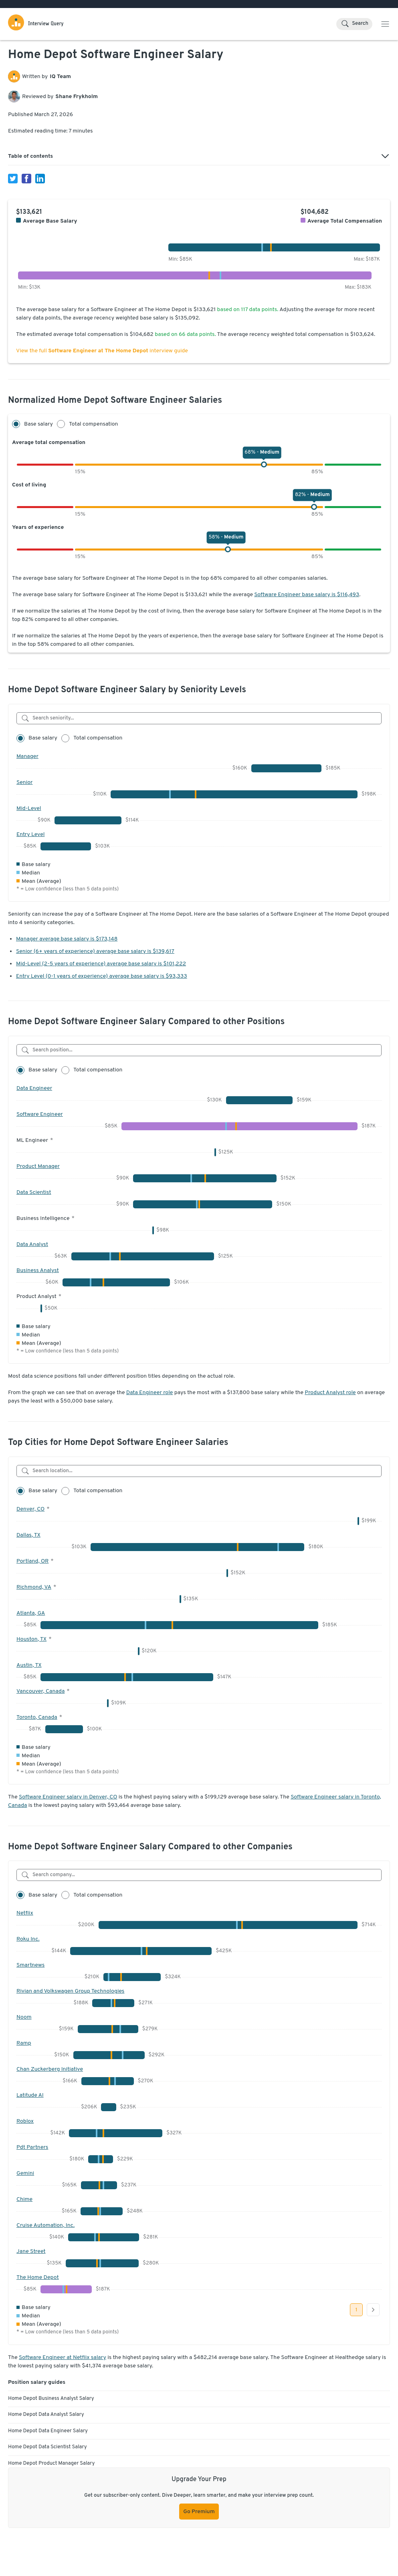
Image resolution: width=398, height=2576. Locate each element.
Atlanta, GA (30, 1613)
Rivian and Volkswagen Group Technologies (70, 1991)
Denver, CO (30, 1509)
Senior (24, 782)
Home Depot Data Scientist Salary (47, 2447)
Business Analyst (37, 1270)
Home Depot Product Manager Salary (51, 2463)
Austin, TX (29, 1665)
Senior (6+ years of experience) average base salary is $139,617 (95, 951)
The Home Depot (37, 2277)
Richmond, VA (33, 1587)
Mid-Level (28, 808)
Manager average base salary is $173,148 (66, 939)
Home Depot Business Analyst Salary (51, 2398)
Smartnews (30, 1965)
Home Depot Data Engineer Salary (48, 2431)
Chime (24, 2199)
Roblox (25, 2121)
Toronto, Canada (36, 1717)
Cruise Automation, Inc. (45, 2225)
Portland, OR (32, 1561)
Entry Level (30, 834)
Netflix (24, 1913)
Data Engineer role (149, 1392)
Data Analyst (32, 1244)
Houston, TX (31, 1639)
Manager (27, 756)
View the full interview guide (102, 351)
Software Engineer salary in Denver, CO (68, 1797)
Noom (24, 2017)
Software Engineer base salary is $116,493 (306, 594)
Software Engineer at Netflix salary (62, 2357)
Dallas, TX (28, 1535)
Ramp (23, 2043)
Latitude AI (30, 2095)
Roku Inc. (28, 1939)
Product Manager (38, 1166)
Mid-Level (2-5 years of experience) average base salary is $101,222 (101, 963)
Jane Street (31, 2251)
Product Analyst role (330, 1392)
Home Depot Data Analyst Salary (46, 2414)
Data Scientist (33, 1192)
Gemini (25, 2173)
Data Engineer (34, 1088)
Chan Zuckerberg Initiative (49, 2069)
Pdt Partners (32, 2147)
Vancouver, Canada (40, 1691)
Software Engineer (39, 1114)
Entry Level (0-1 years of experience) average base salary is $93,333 (101, 976)
